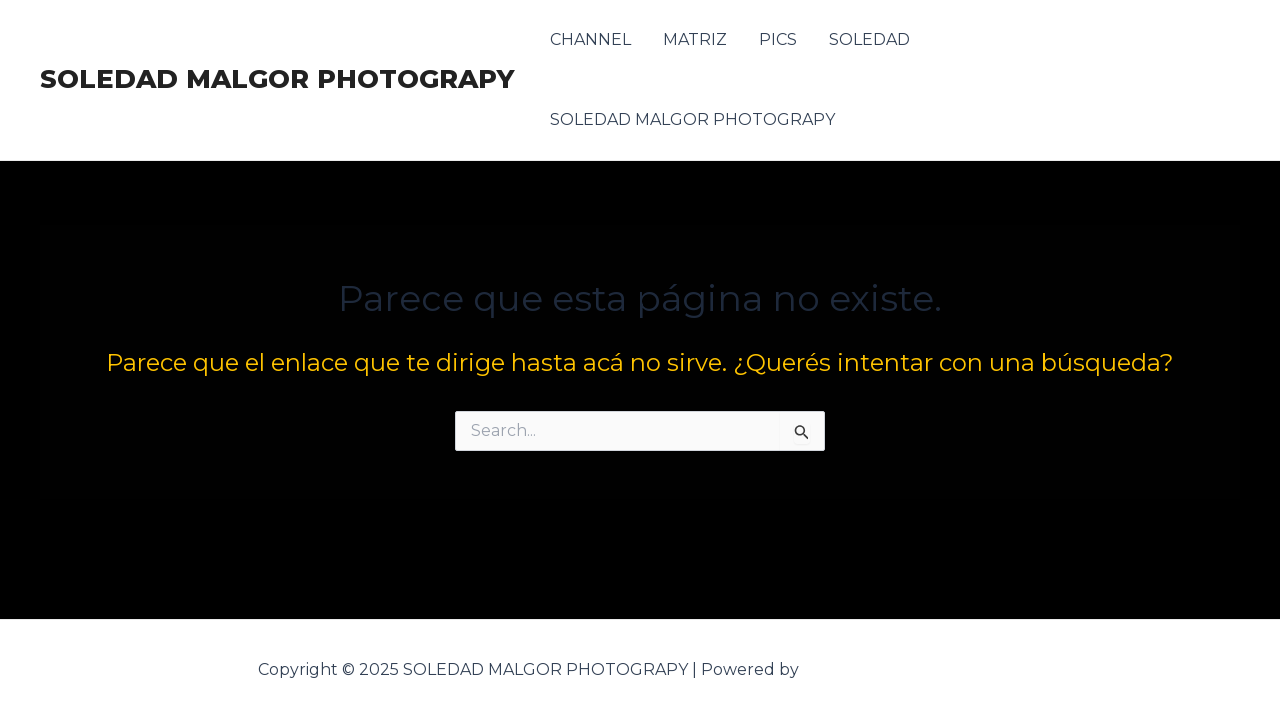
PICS (778, 39)
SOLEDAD (869, 39)
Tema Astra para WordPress (913, 669)
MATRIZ (695, 39)
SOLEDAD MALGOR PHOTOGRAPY (277, 79)
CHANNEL (590, 39)
